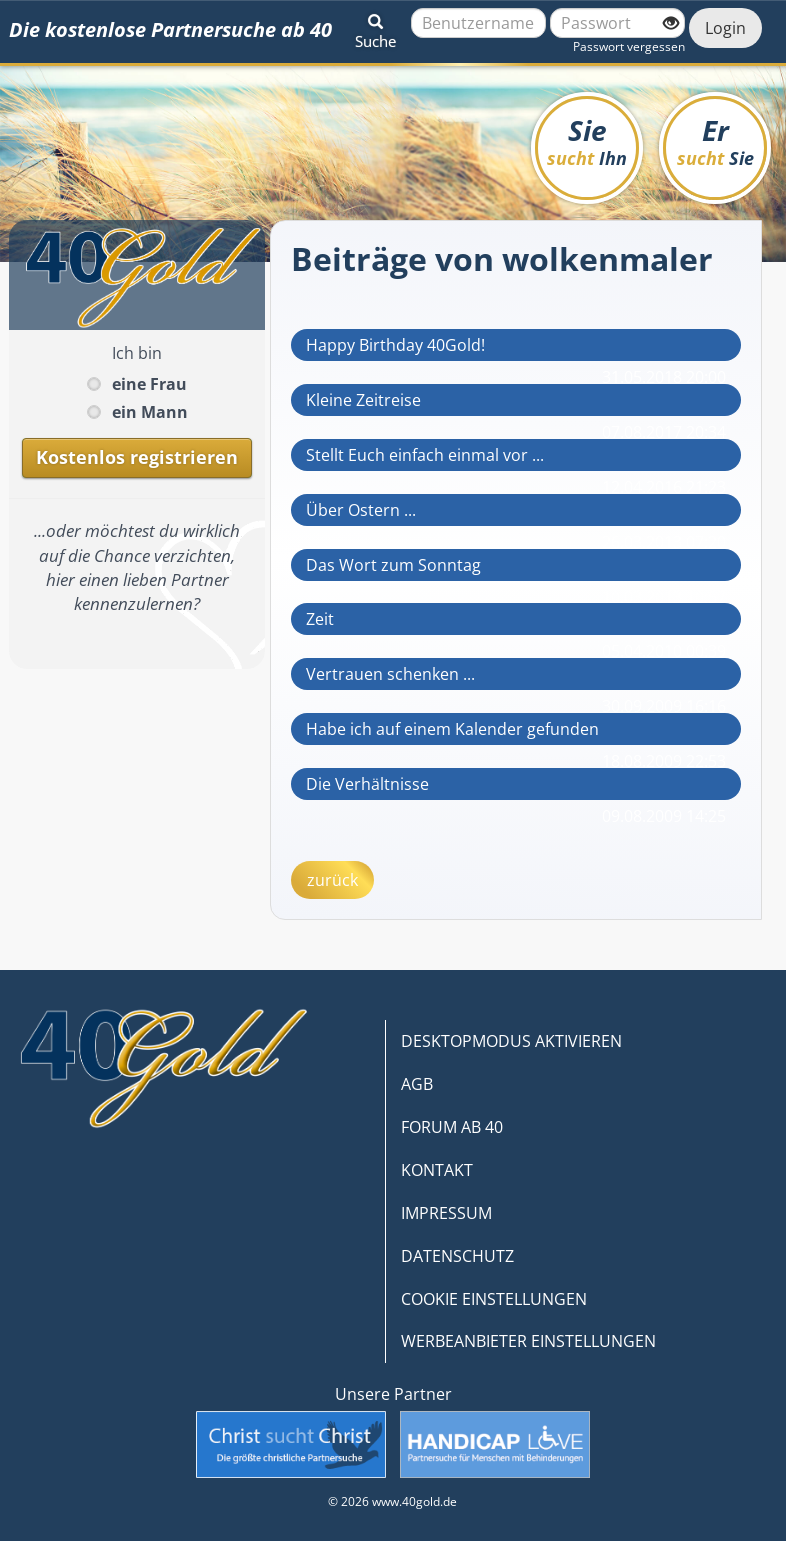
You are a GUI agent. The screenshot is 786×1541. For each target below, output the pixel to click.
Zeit (320, 619)
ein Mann (150, 412)
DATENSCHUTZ (457, 1256)
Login (725, 28)
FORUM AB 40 (452, 1127)
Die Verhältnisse (367, 784)
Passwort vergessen (629, 46)
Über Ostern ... (361, 510)
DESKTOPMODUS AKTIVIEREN (511, 1041)
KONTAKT (437, 1170)
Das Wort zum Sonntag (393, 565)
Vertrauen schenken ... (390, 674)
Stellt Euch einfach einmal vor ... (425, 455)
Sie (587, 140)
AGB (417, 1084)
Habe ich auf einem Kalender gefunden (452, 729)
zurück (332, 880)
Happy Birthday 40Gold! (395, 345)
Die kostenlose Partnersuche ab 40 (170, 29)
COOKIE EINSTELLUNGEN (494, 1299)
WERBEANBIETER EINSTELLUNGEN (528, 1341)
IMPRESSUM (446, 1213)
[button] (375, 28)
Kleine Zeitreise (363, 400)
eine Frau (149, 384)
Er (715, 140)
